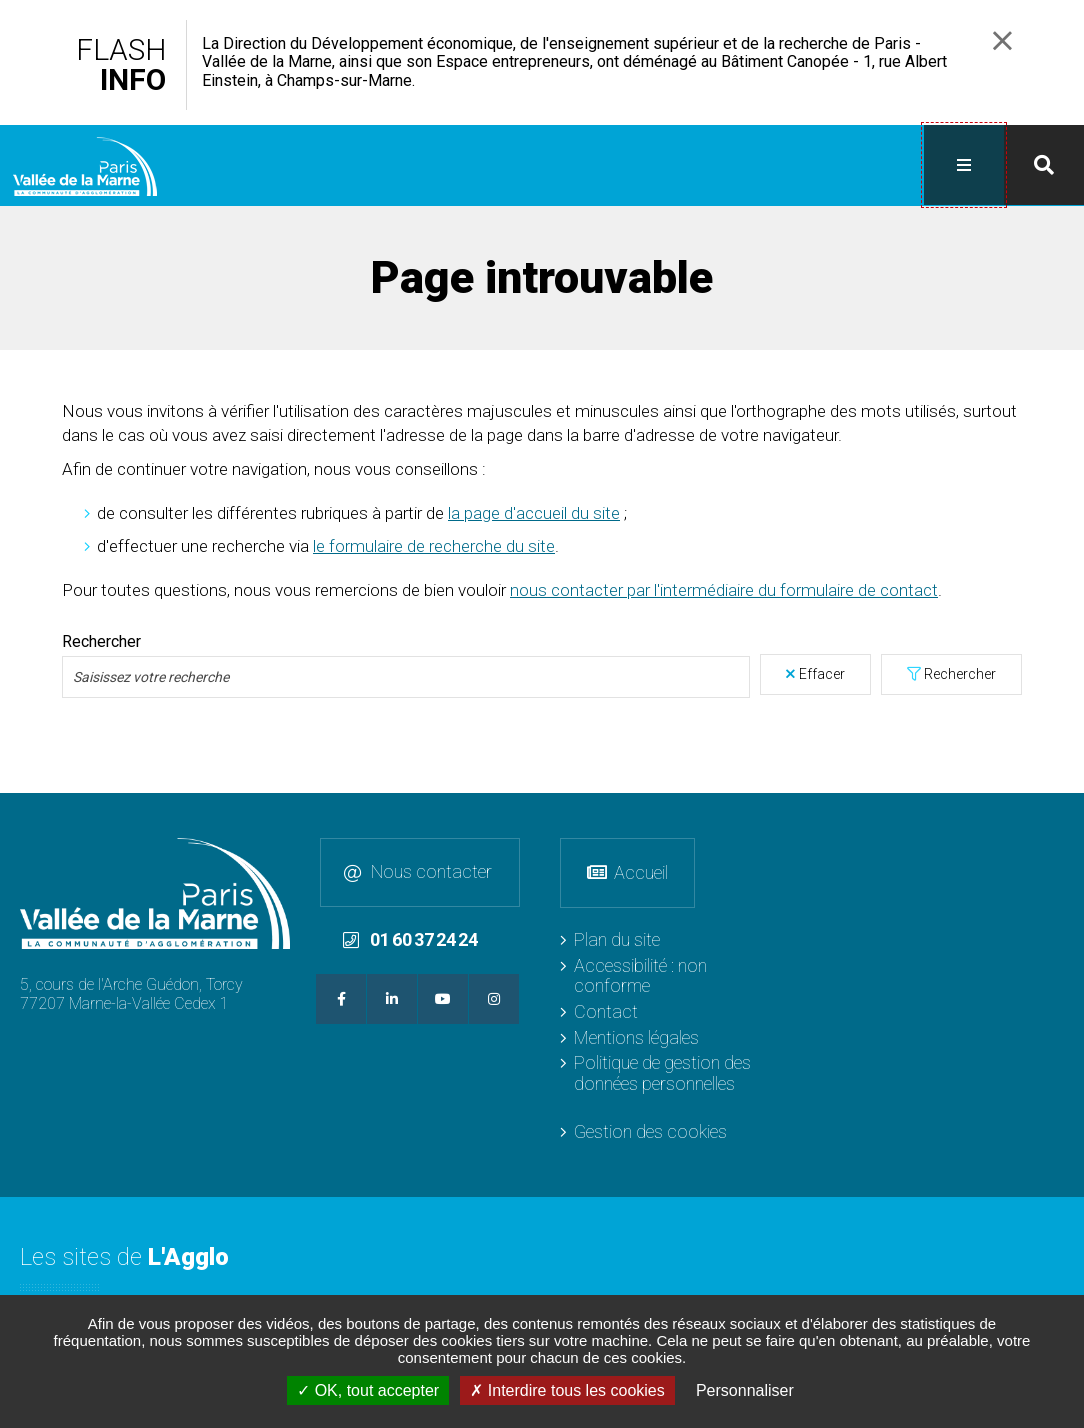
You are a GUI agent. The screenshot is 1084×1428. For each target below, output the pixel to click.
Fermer (1002, 40)
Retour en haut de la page (1064, 812)
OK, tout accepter (368, 1390)
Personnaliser (745, 1390)
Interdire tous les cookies (567, 1390)
